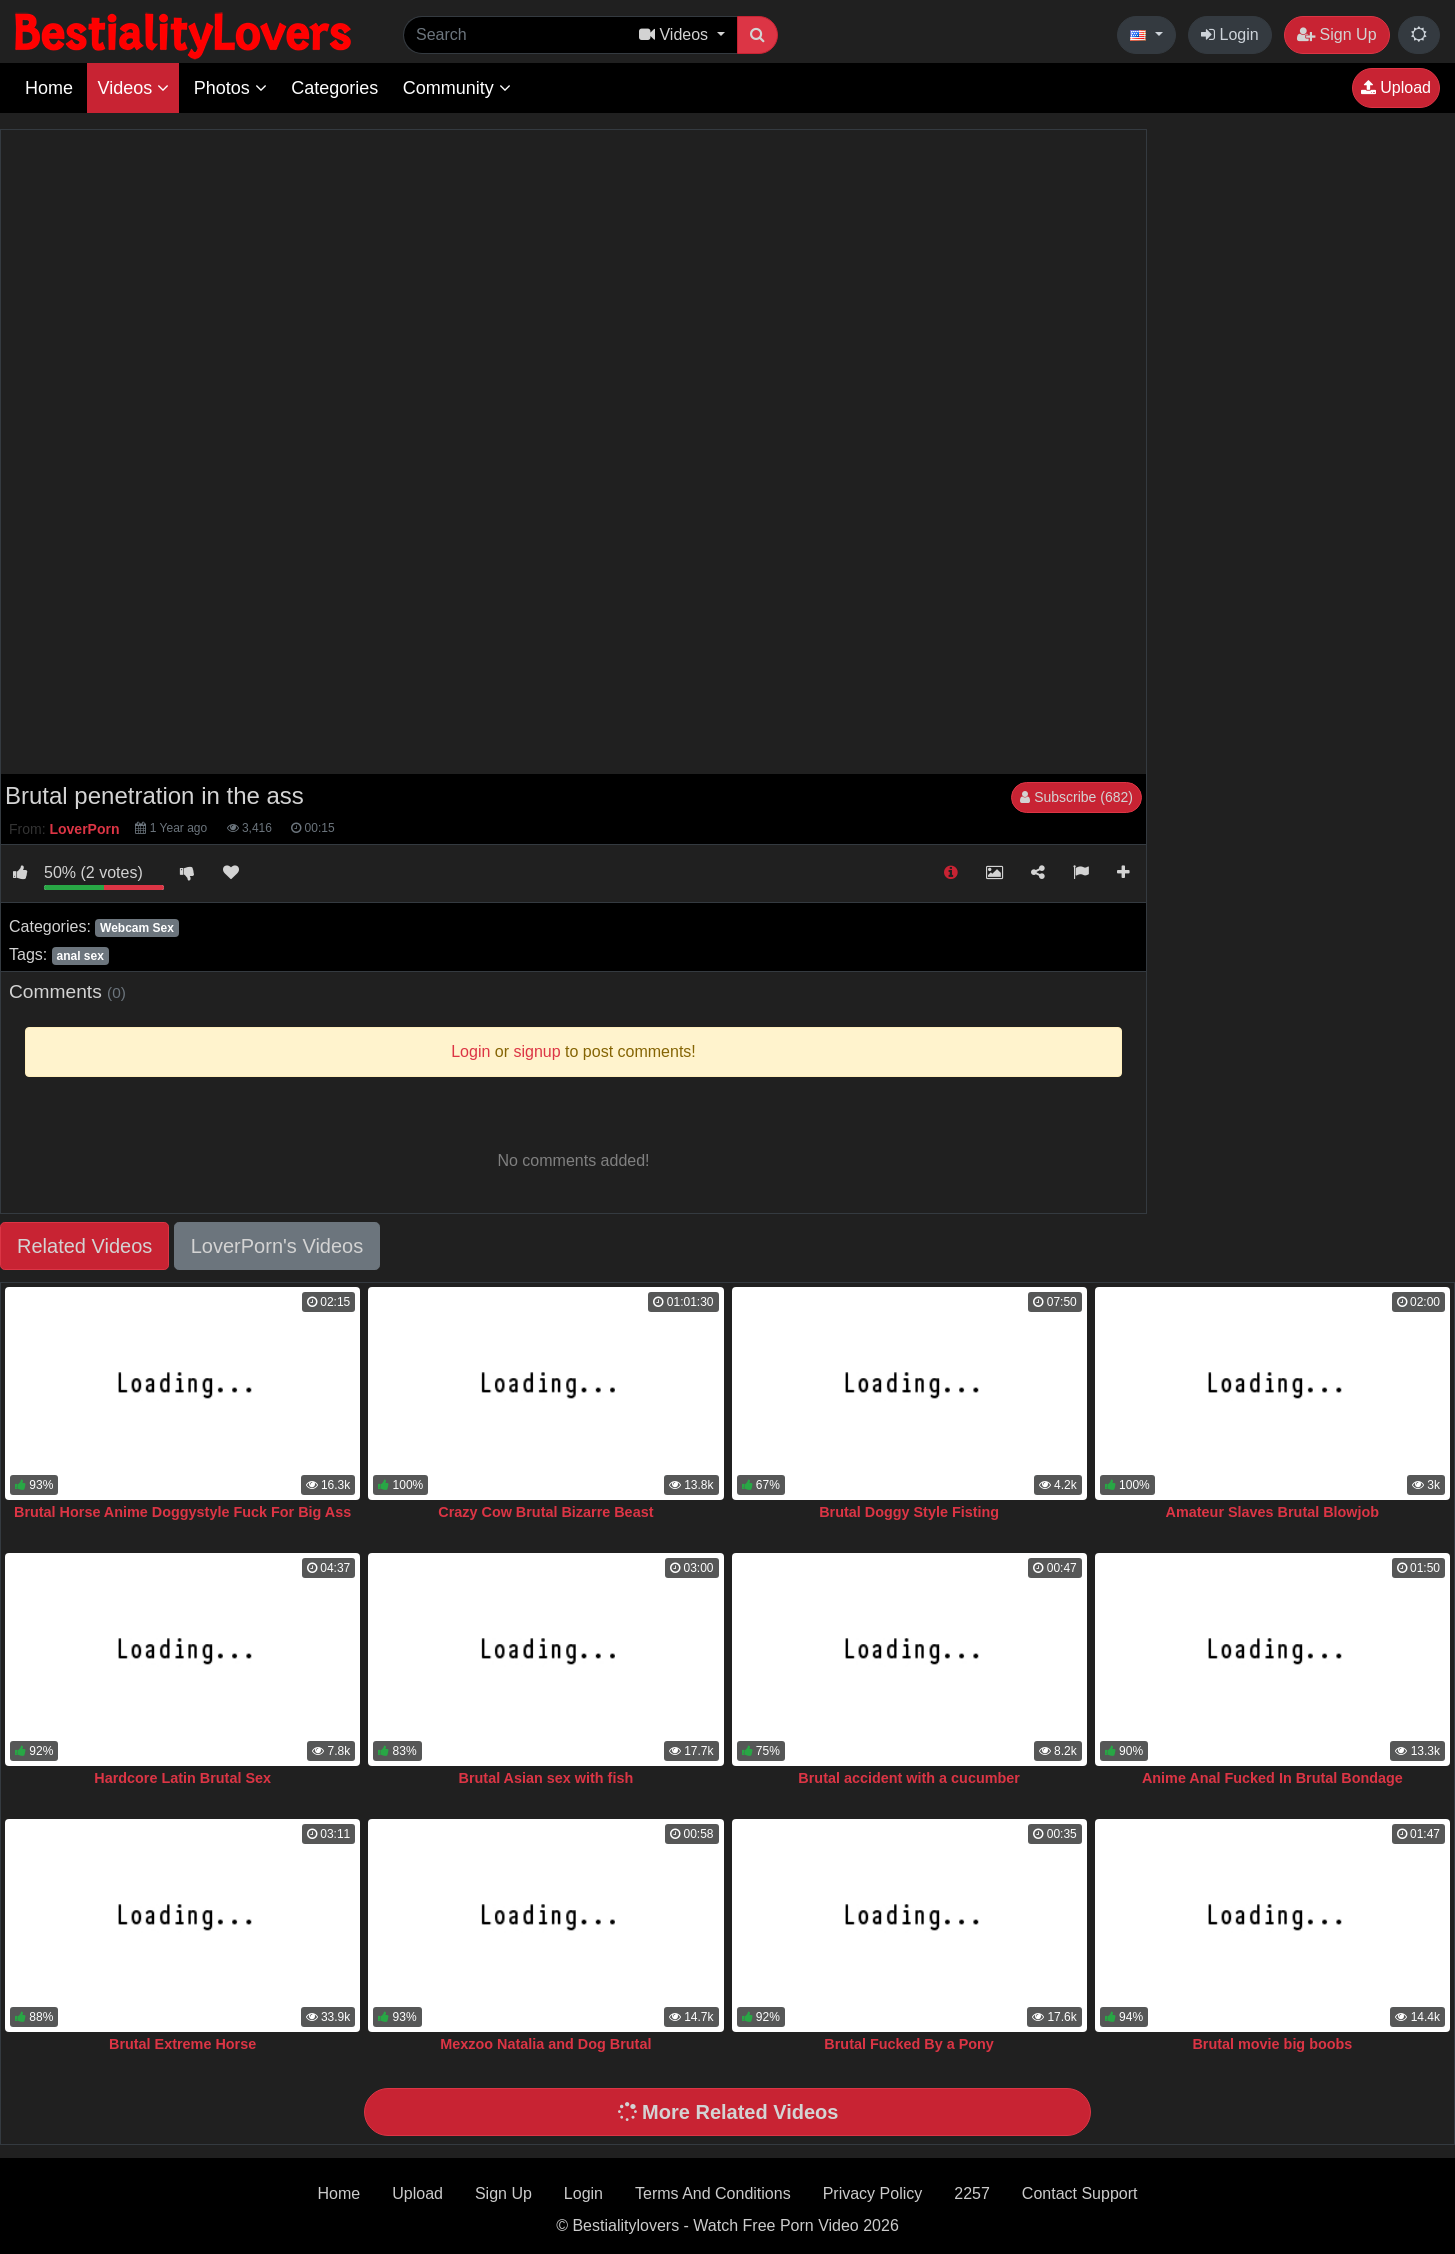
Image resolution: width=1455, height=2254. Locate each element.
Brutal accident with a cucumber (909, 1778)
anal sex (79, 956)
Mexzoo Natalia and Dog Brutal (545, 2044)
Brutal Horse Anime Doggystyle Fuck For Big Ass (182, 1512)
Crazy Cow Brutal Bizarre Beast (545, 1512)
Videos (133, 88)
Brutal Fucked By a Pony (909, 2044)
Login (1230, 34)
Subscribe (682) (1076, 797)
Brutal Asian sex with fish (546, 1778)
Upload (1396, 87)
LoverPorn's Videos (277, 1246)
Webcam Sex (137, 928)
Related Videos (84, 1246)
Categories (334, 88)
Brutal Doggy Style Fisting (909, 1512)
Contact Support (1080, 2193)
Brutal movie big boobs (1272, 2044)
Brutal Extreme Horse (182, 2044)
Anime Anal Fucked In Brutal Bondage (1272, 1778)
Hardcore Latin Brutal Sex (182, 1778)
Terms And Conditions (713, 2193)
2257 (972, 2193)
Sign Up (1336, 34)
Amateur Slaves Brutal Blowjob (1273, 1512)
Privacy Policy (873, 2193)
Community (457, 88)
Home (49, 88)
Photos (230, 88)
